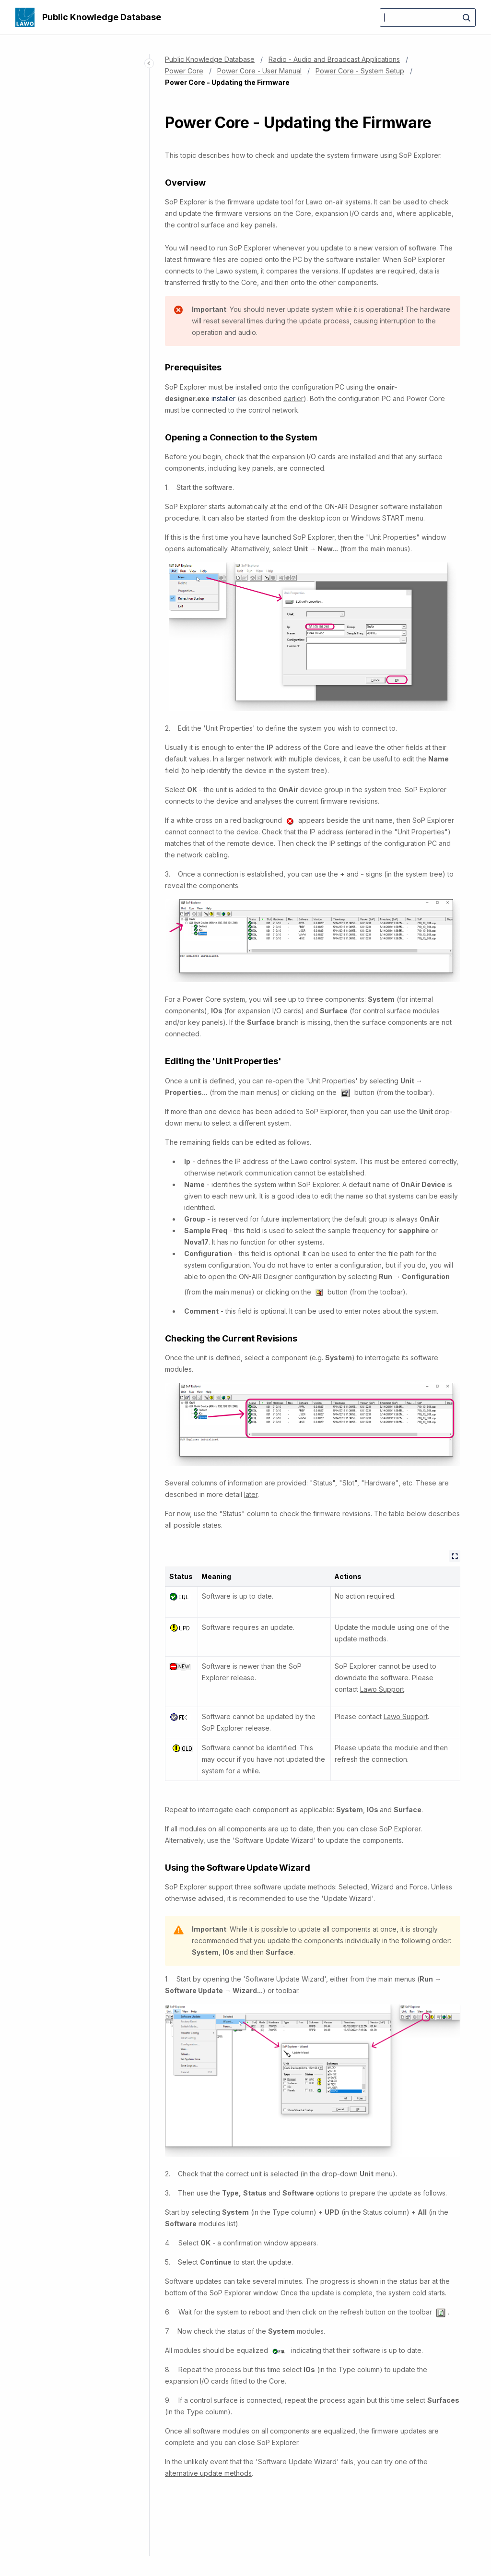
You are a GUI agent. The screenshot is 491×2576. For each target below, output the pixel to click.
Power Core (184, 71)
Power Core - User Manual (259, 71)
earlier (293, 398)
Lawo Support (382, 1689)
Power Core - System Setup (360, 71)
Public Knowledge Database (101, 17)
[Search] (428, 17)
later (250, 1494)
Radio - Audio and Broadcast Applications (334, 59)
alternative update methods (208, 2473)
